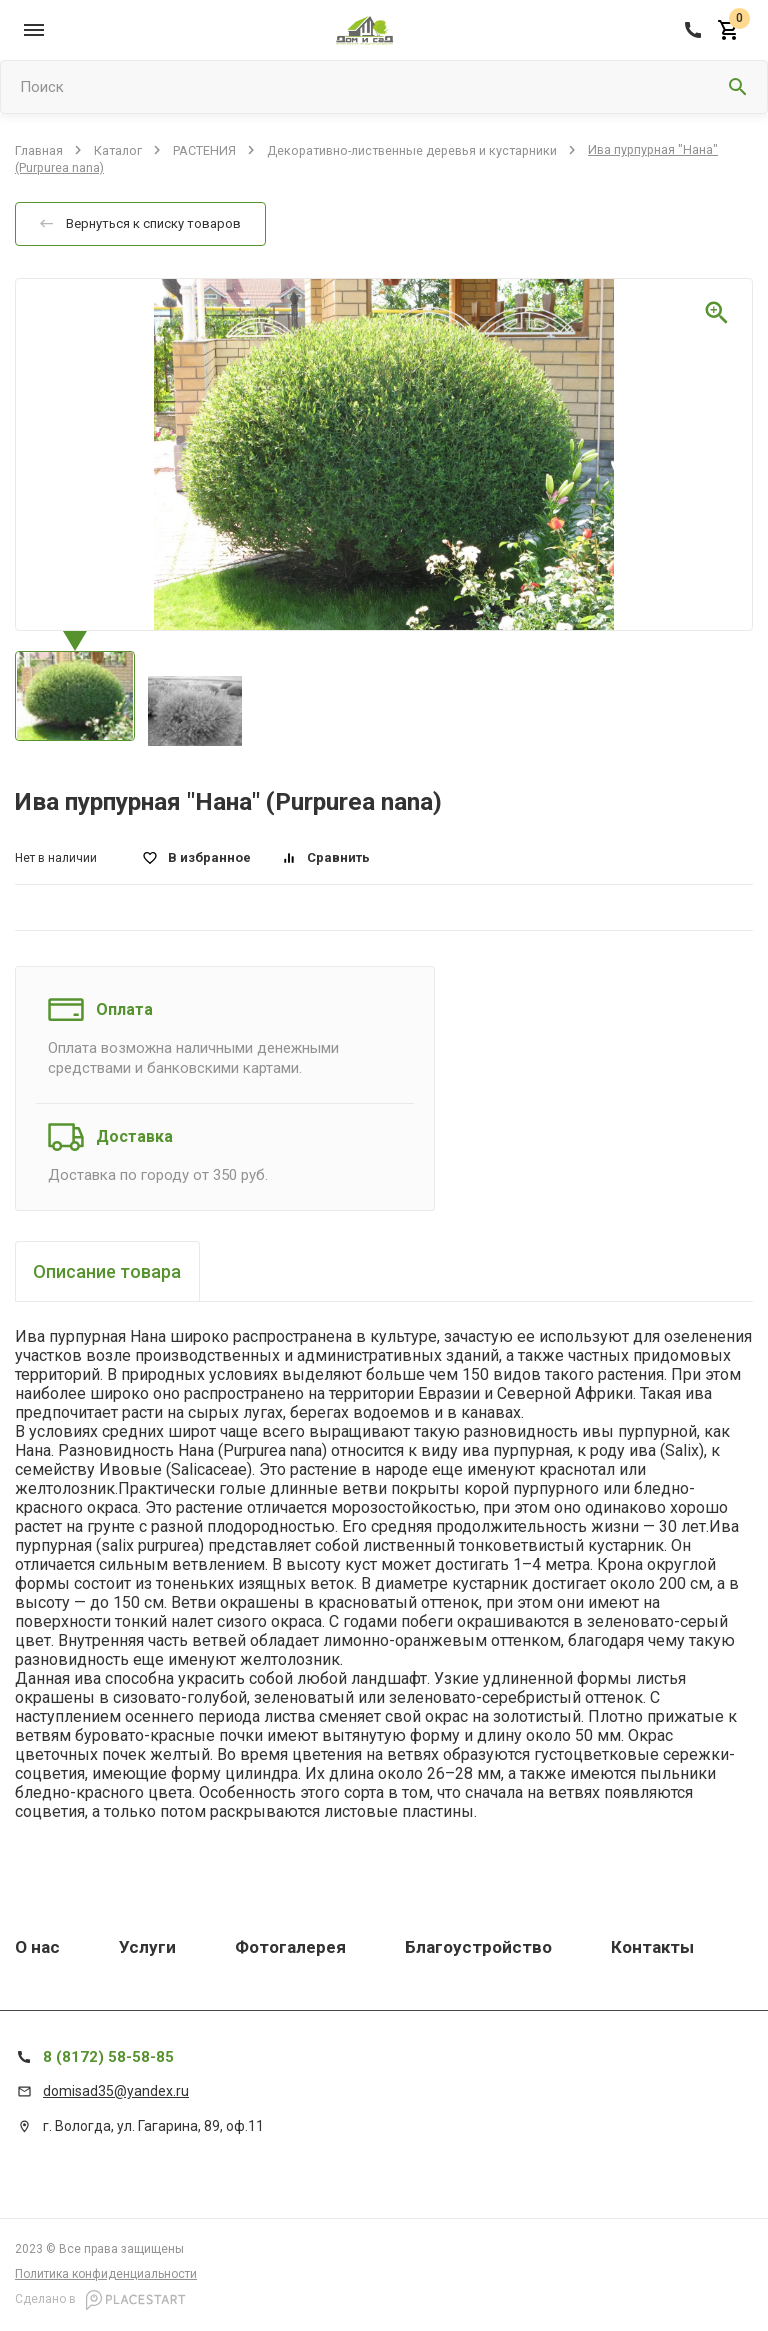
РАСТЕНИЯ (204, 149)
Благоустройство (478, 1947)
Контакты (652, 1947)
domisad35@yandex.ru (116, 2091)
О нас (37, 1947)
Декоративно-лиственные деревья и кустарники (412, 149)
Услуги (147, 1947)
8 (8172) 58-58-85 (108, 2057)
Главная (39, 149)
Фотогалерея (290, 1947)
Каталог (118, 149)
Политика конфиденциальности (106, 2274)
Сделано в (100, 2300)
